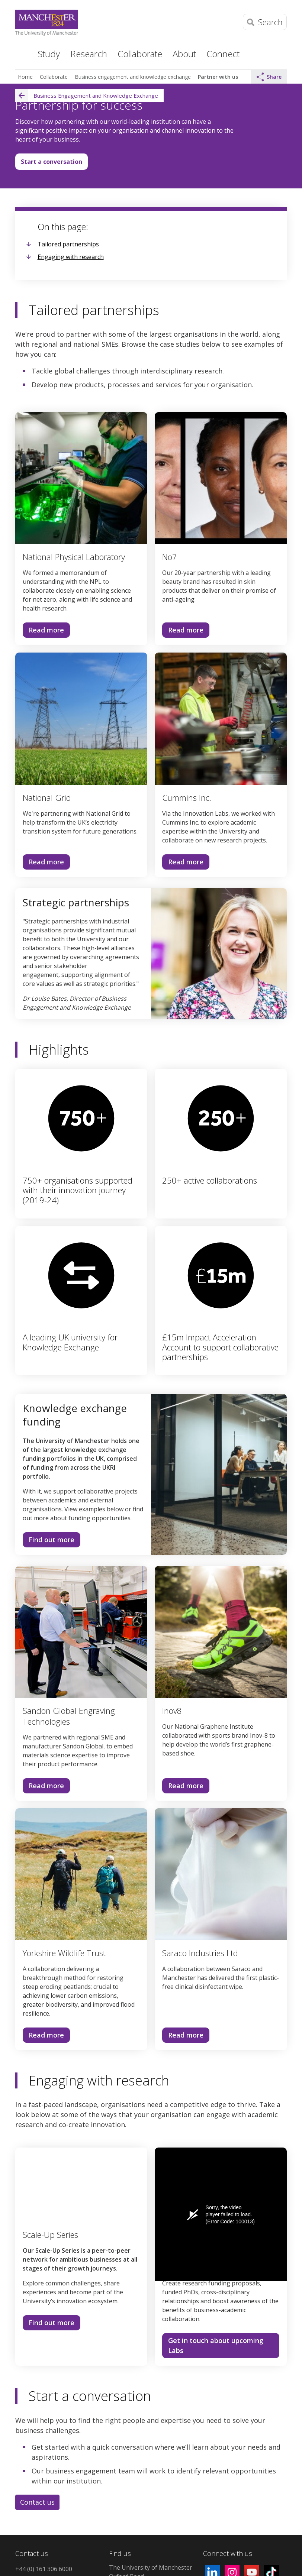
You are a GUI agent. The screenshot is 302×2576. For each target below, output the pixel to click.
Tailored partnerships (68, 244)
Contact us (37, 2502)
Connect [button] (223, 54)
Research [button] (88, 54)
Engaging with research (71, 257)
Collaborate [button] (140, 54)
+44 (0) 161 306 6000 (43, 2569)
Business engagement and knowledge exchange (133, 76)
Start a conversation (51, 162)
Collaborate (54, 76)
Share (269, 76)
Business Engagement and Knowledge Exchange (86, 95)
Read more (46, 629)
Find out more (48, 1541)
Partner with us (218, 76)
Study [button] (49, 54)
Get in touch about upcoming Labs (215, 2345)
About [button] (184, 54)
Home (20, 53)
